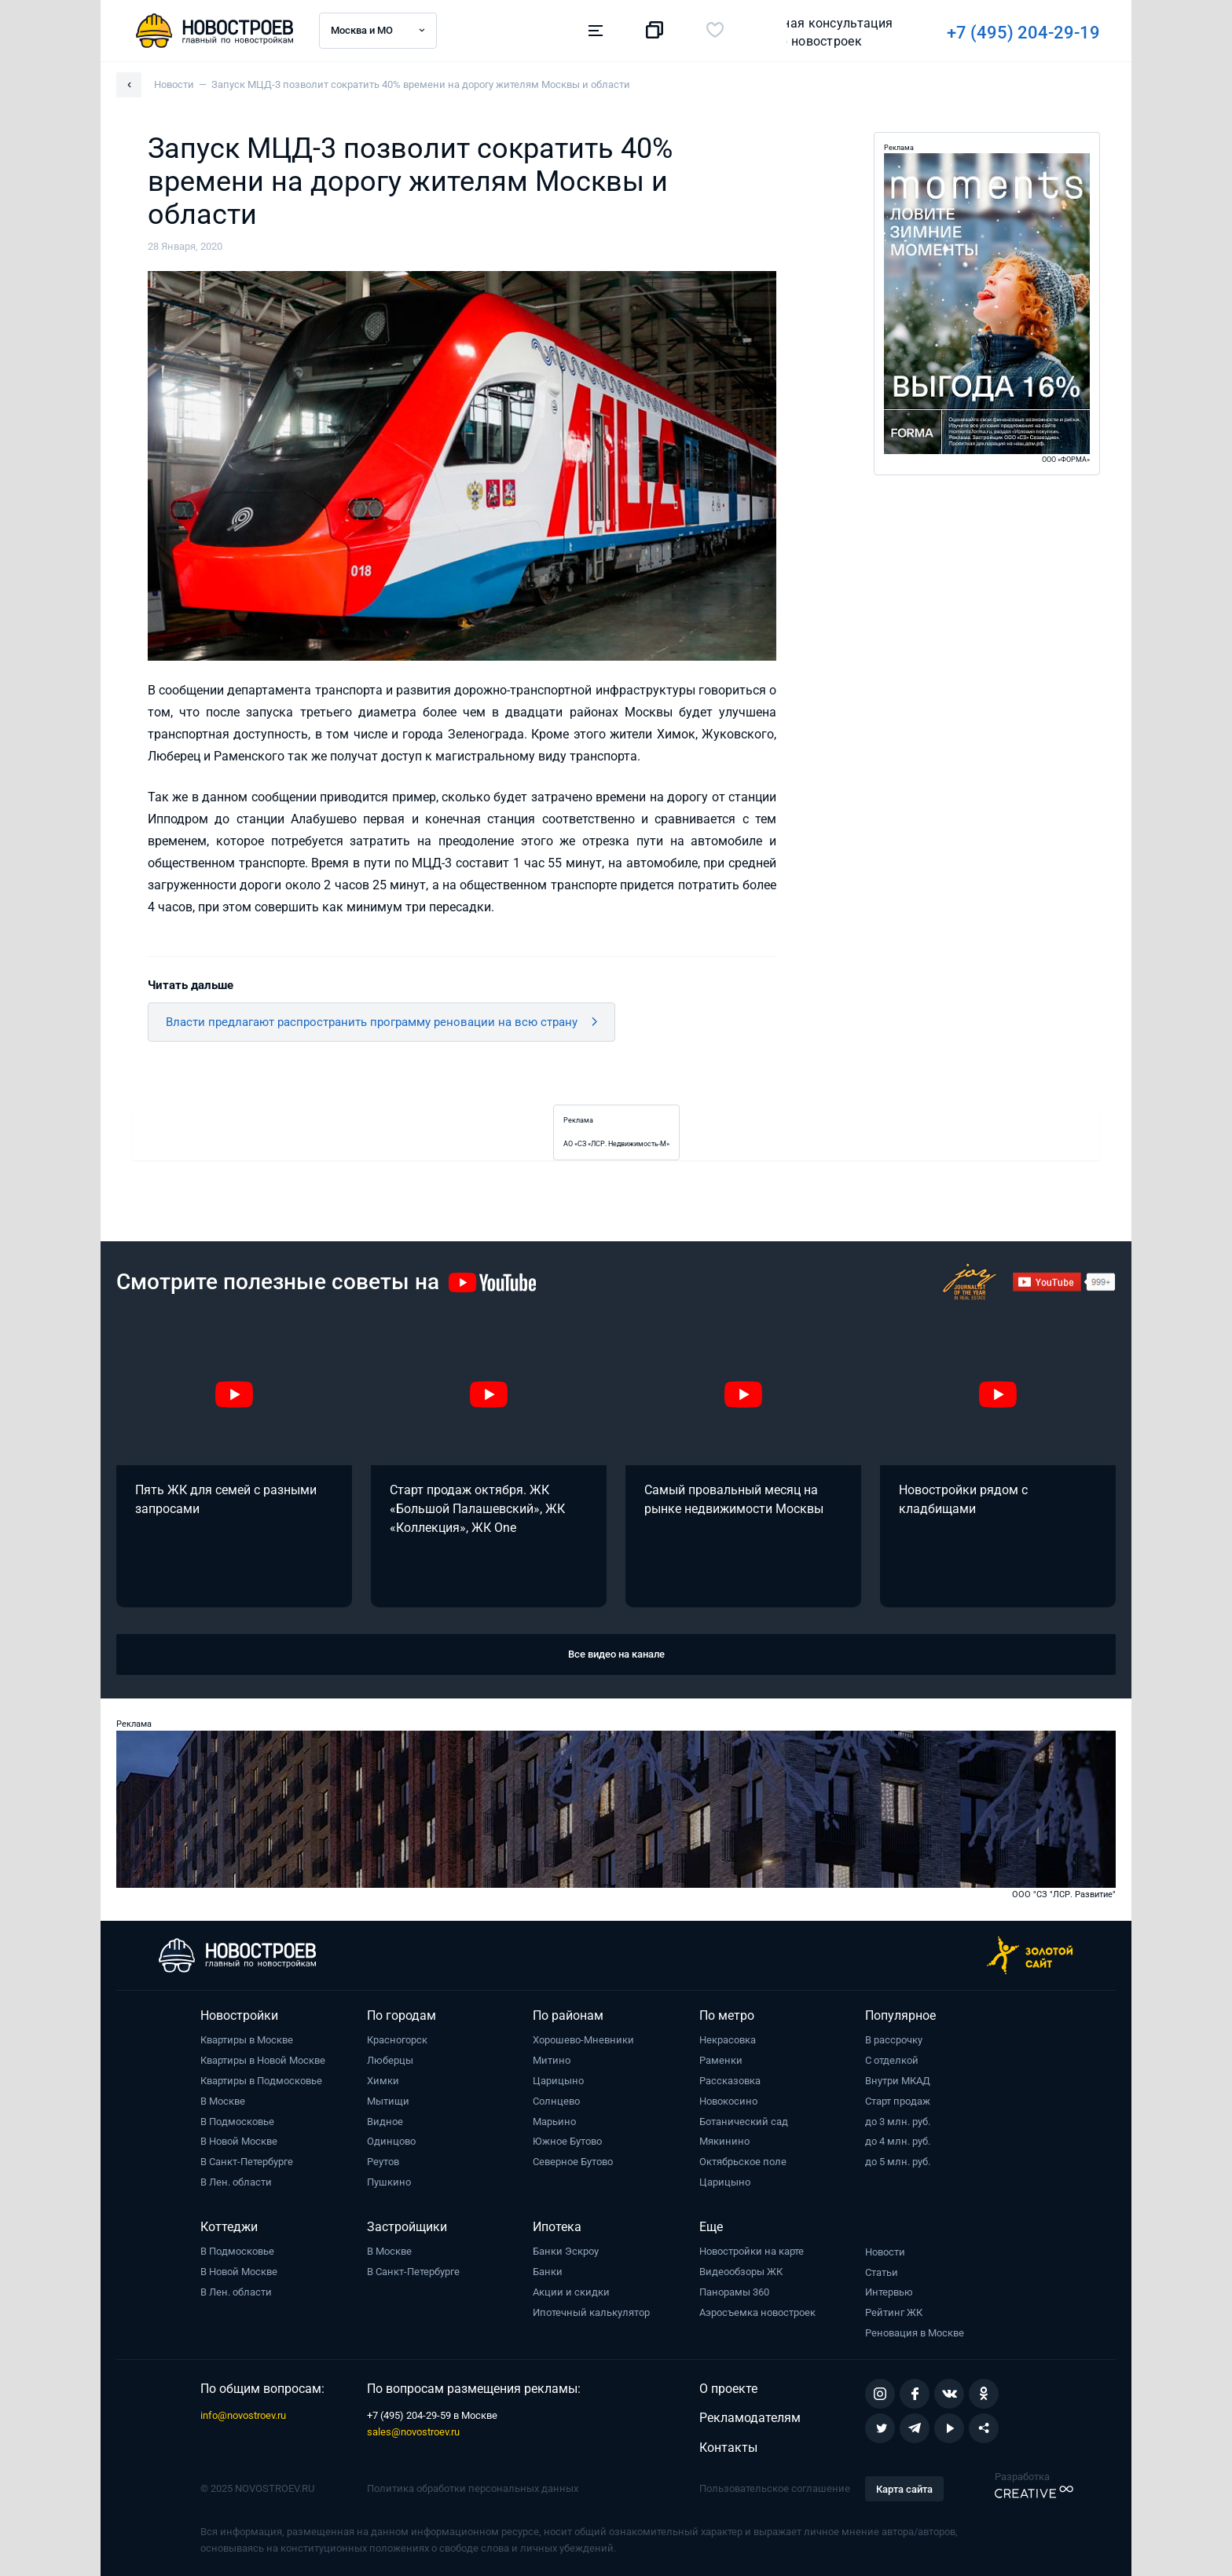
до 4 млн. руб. (897, 2141)
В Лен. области (236, 2182)
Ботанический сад (743, 2121)
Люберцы (390, 2060)
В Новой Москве (238, 2141)
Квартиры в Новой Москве (262, 2060)
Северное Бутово (573, 2161)
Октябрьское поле (742, 2161)
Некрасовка (727, 2040)
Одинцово (391, 2141)
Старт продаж (897, 2101)
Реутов (383, 2161)
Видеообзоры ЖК (741, 2271)
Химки (383, 2081)
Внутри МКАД (897, 2081)
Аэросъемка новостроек (757, 2312)
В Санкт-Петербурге (246, 2161)
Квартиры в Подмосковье (261, 2081)
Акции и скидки (571, 2292)
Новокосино (728, 2101)
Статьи (881, 2272)
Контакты (728, 2447)
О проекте (728, 2388)
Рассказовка (730, 2081)
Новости (885, 2252)
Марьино (554, 2121)
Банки (548, 2271)
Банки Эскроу (566, 2251)
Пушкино (389, 2182)
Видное (385, 2121)
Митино (551, 2060)
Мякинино (724, 2141)
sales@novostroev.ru (413, 2432)
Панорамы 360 (734, 2292)
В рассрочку (893, 2040)
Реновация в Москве (914, 2333)
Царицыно (558, 2081)
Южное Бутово (567, 2141)
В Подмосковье (237, 2121)
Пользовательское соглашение (774, 2488)
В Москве (222, 2101)
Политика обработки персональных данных (472, 2488)
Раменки (720, 2060)
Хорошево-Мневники (583, 2040)
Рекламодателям (750, 2417)
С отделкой (891, 2060)
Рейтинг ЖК (893, 2312)
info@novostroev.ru (243, 2415)
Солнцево (556, 2101)
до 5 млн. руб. (897, 2161)
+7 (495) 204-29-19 (805, 32)
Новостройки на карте (751, 2251)
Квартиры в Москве (246, 2040)
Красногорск (397, 2040)
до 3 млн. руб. (897, 2121)
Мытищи (388, 2101)
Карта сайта (904, 2489)
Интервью (889, 2292)
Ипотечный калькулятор (591, 2312)
